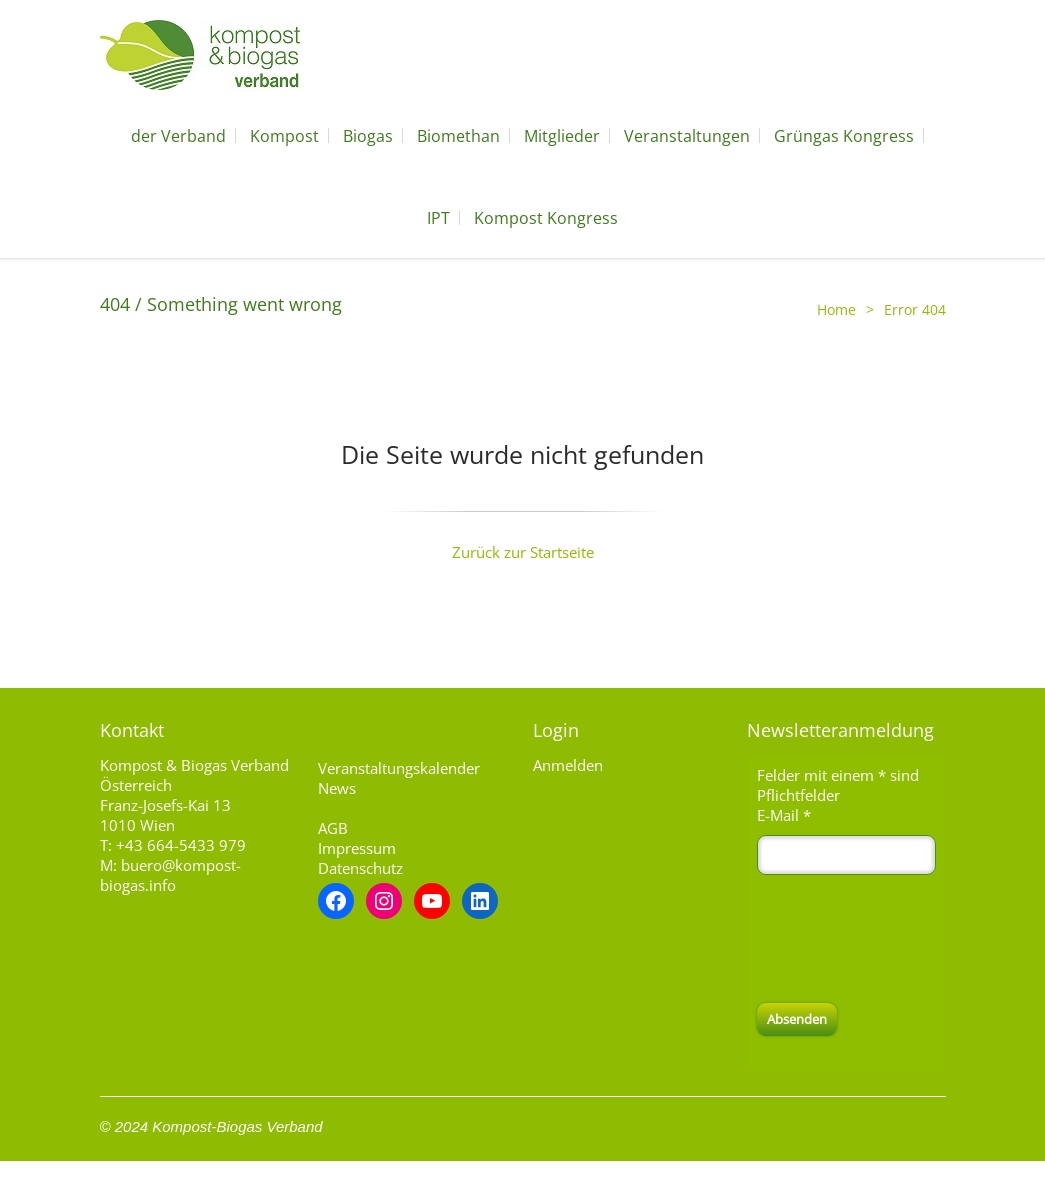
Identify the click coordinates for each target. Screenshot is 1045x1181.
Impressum (357, 848)
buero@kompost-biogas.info (170, 875)
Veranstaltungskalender (399, 768)
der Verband (178, 136)
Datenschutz (360, 868)
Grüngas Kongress (844, 136)
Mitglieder (562, 136)
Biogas (368, 136)
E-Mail (784, 815)
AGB (333, 828)
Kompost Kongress (546, 218)
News (337, 788)
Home (836, 309)
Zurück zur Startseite (523, 552)
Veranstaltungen (687, 136)
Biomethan (458, 136)
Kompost (284, 136)
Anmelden (568, 765)
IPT (438, 218)
